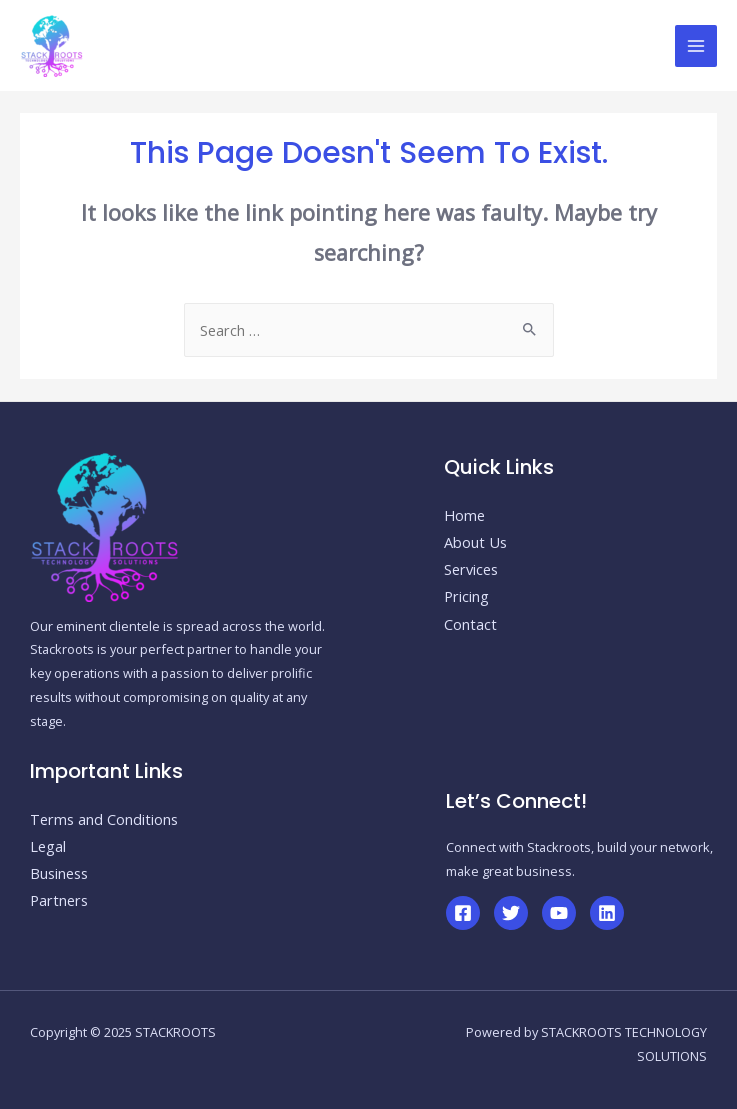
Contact (470, 624)
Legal (48, 846)
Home (464, 515)
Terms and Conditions (104, 819)
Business (59, 873)
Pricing (466, 596)
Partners (59, 900)
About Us (475, 542)
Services (471, 569)
